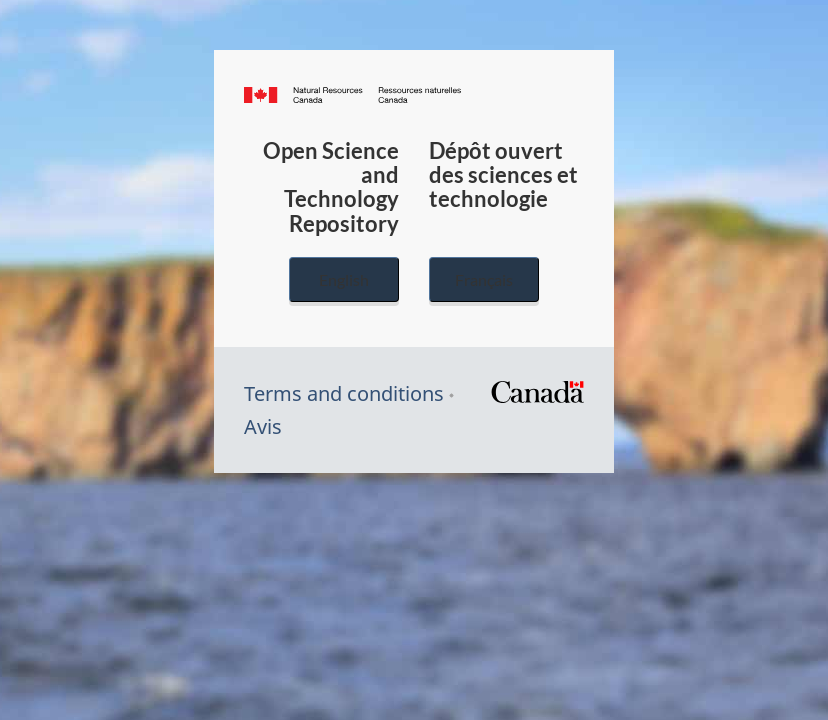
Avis (263, 426)
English (344, 279)
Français (484, 279)
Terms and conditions (344, 393)
